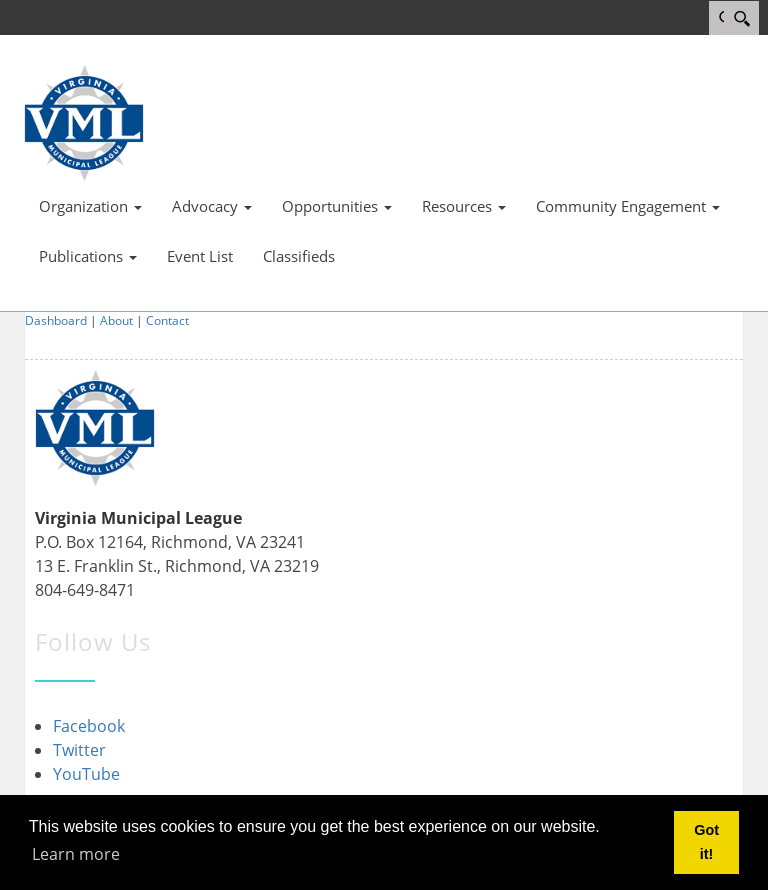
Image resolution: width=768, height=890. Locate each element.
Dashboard (56, 320)
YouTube (86, 774)
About (116, 320)
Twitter (79, 750)
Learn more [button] (76, 854)
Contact (167, 320)
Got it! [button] (706, 842)
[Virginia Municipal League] (84, 121)
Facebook (89, 726)
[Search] (741, 18)
